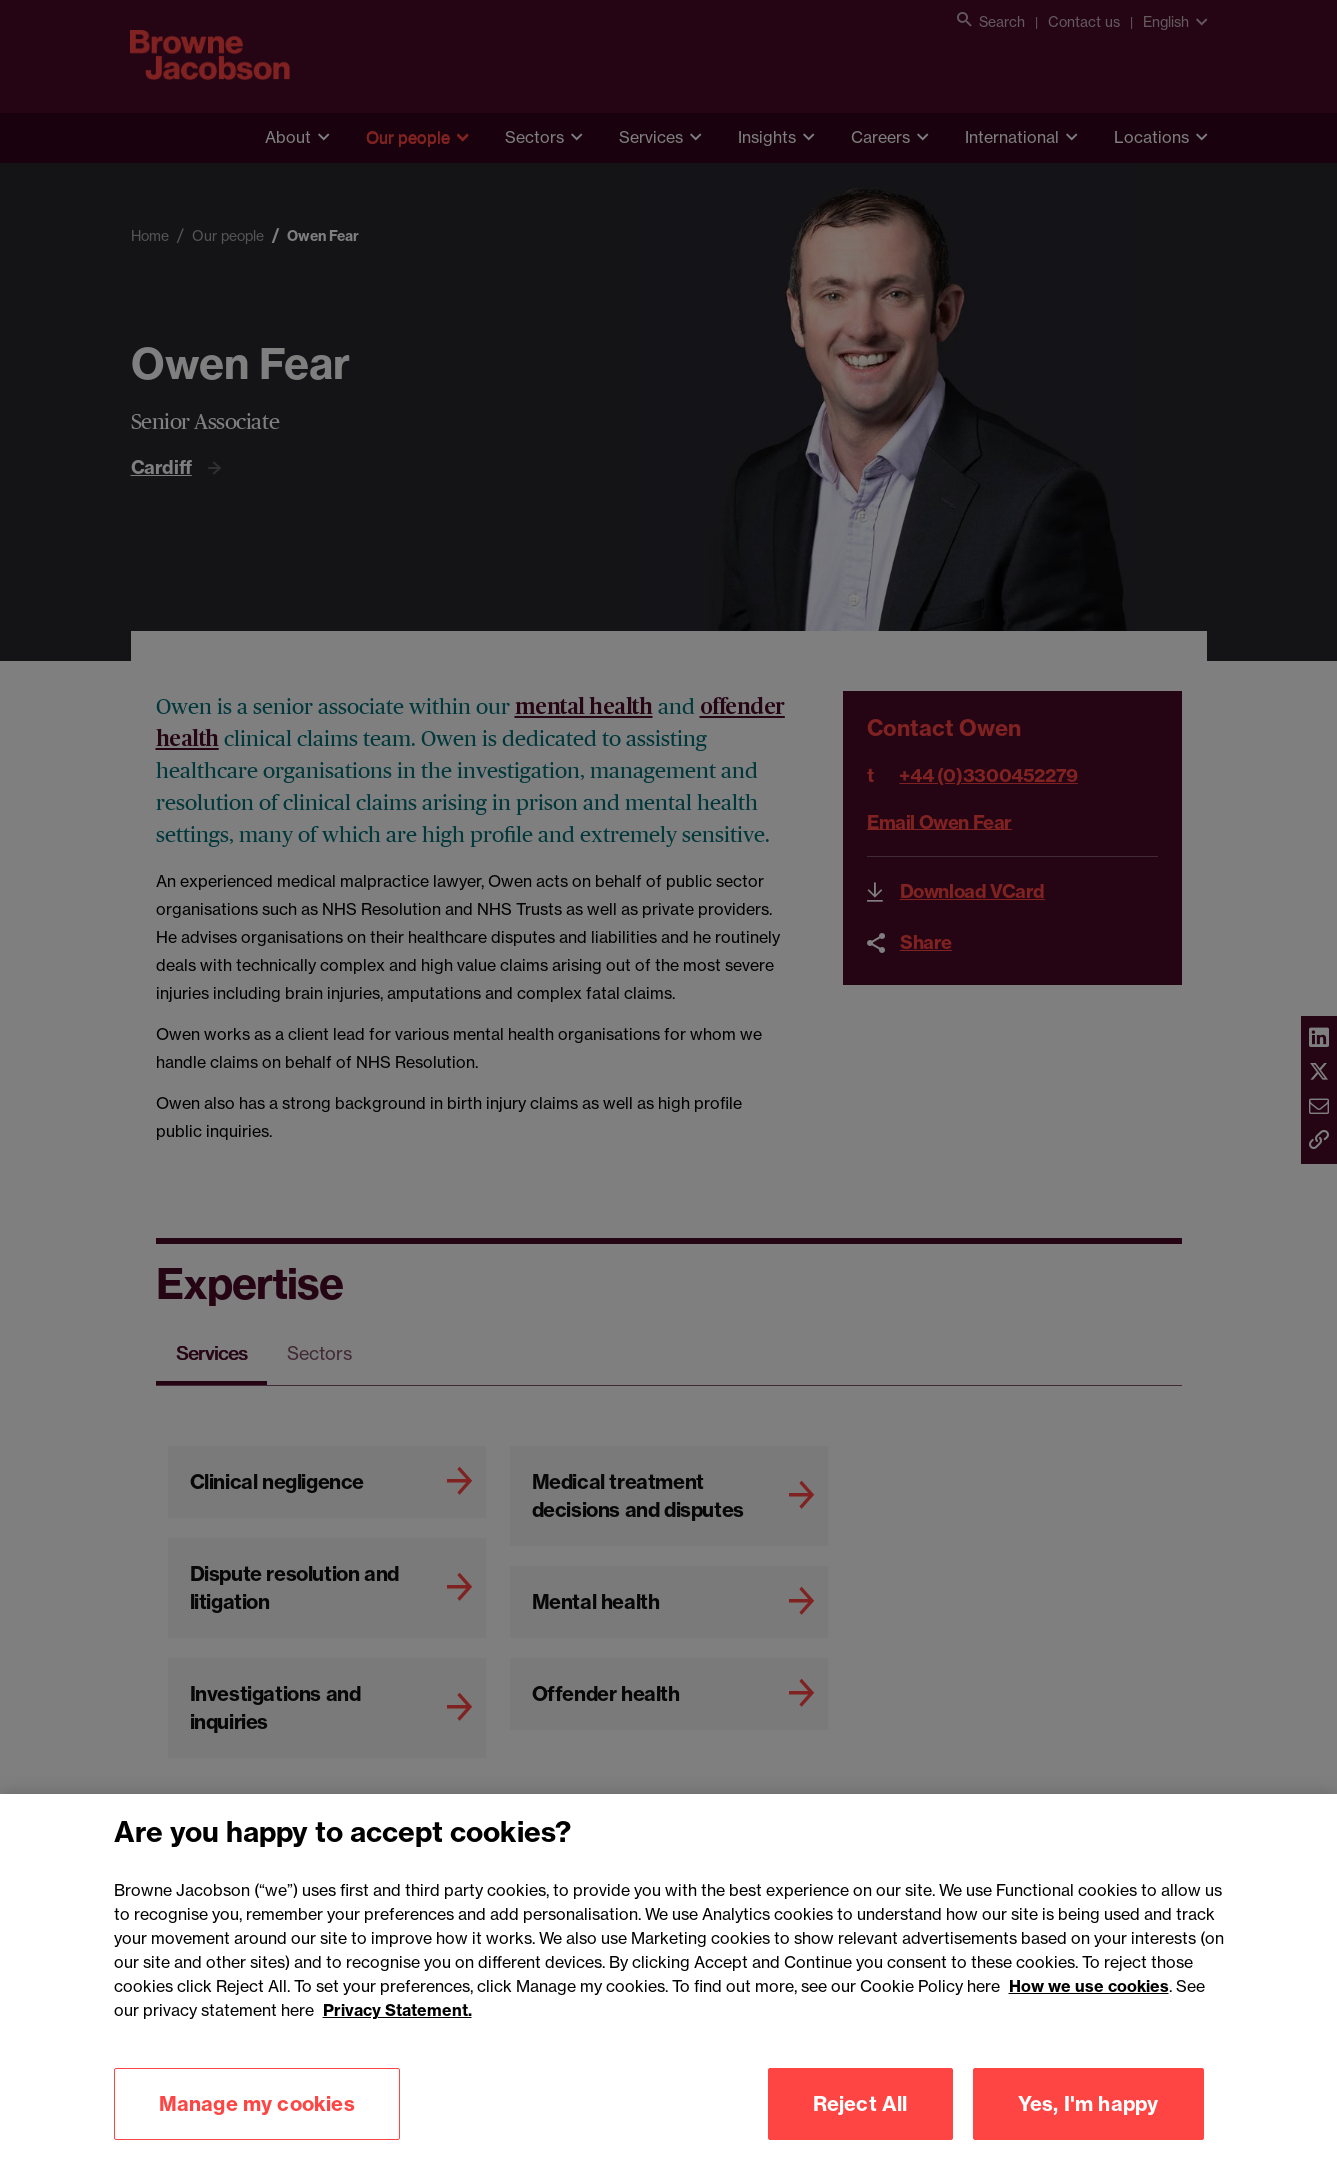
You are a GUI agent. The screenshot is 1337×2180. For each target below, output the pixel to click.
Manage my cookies (257, 2132)
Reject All (860, 2132)
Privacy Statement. (397, 2039)
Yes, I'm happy (1088, 2132)
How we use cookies (1089, 2015)
